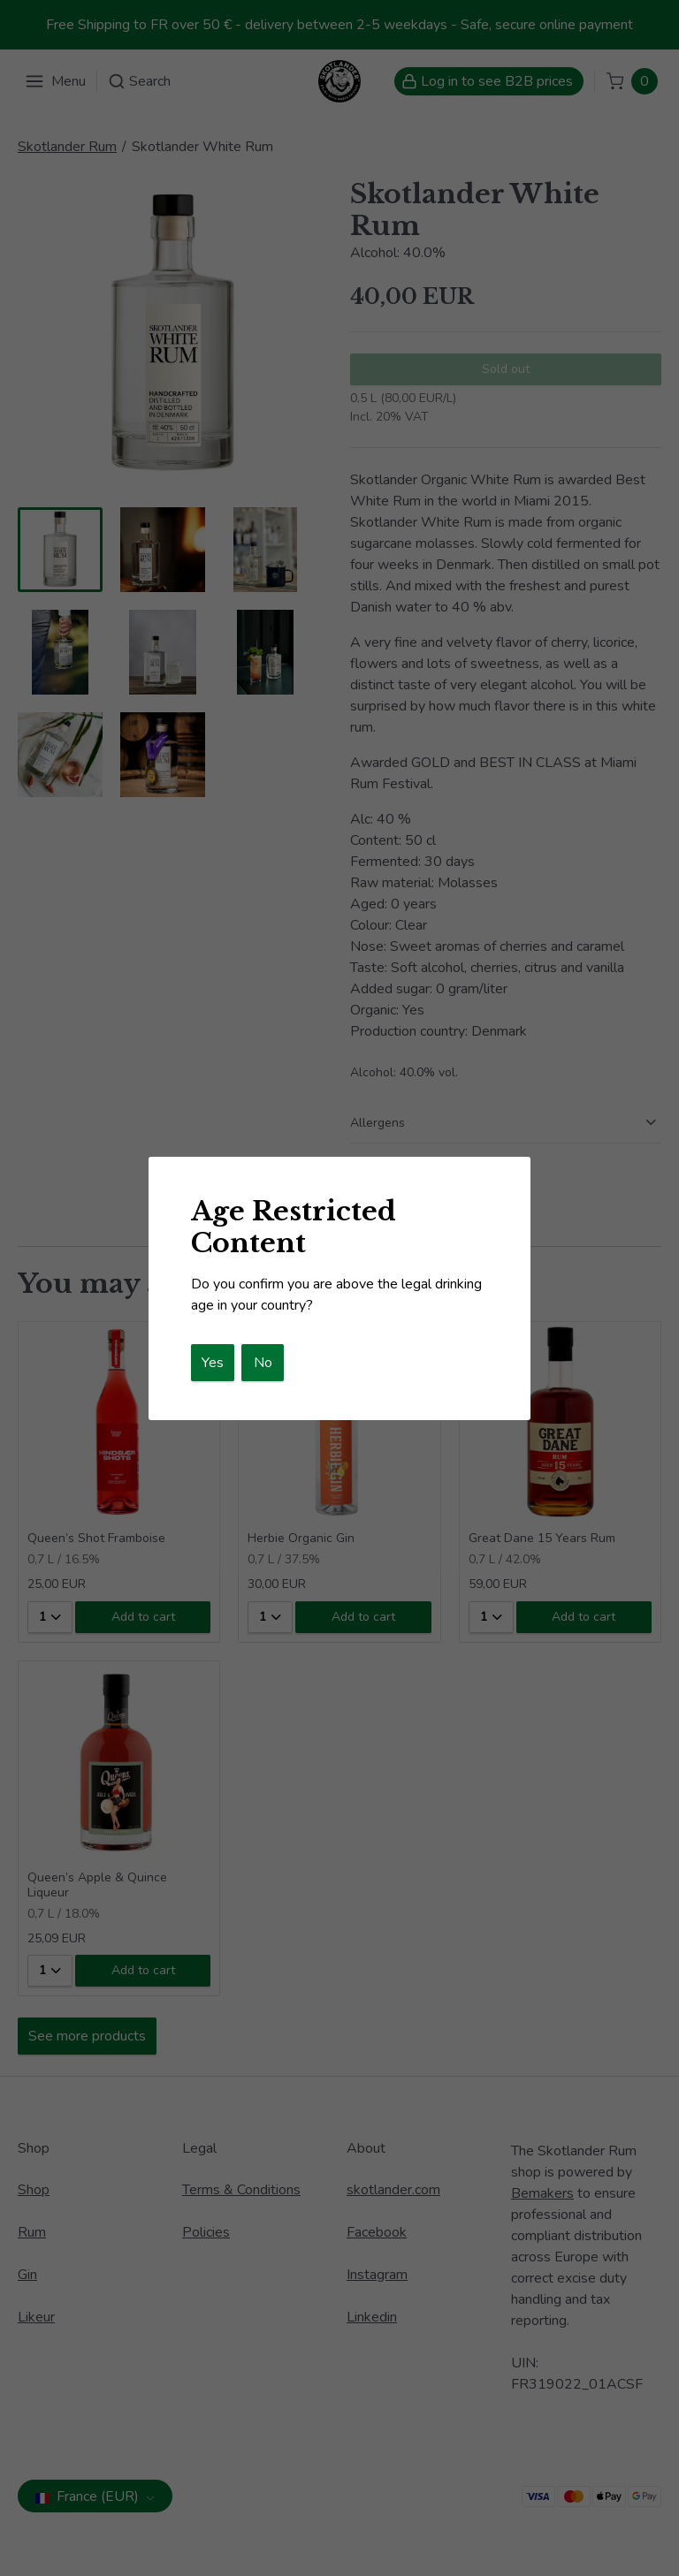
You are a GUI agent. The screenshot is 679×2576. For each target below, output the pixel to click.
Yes (213, 1362)
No (263, 1362)
